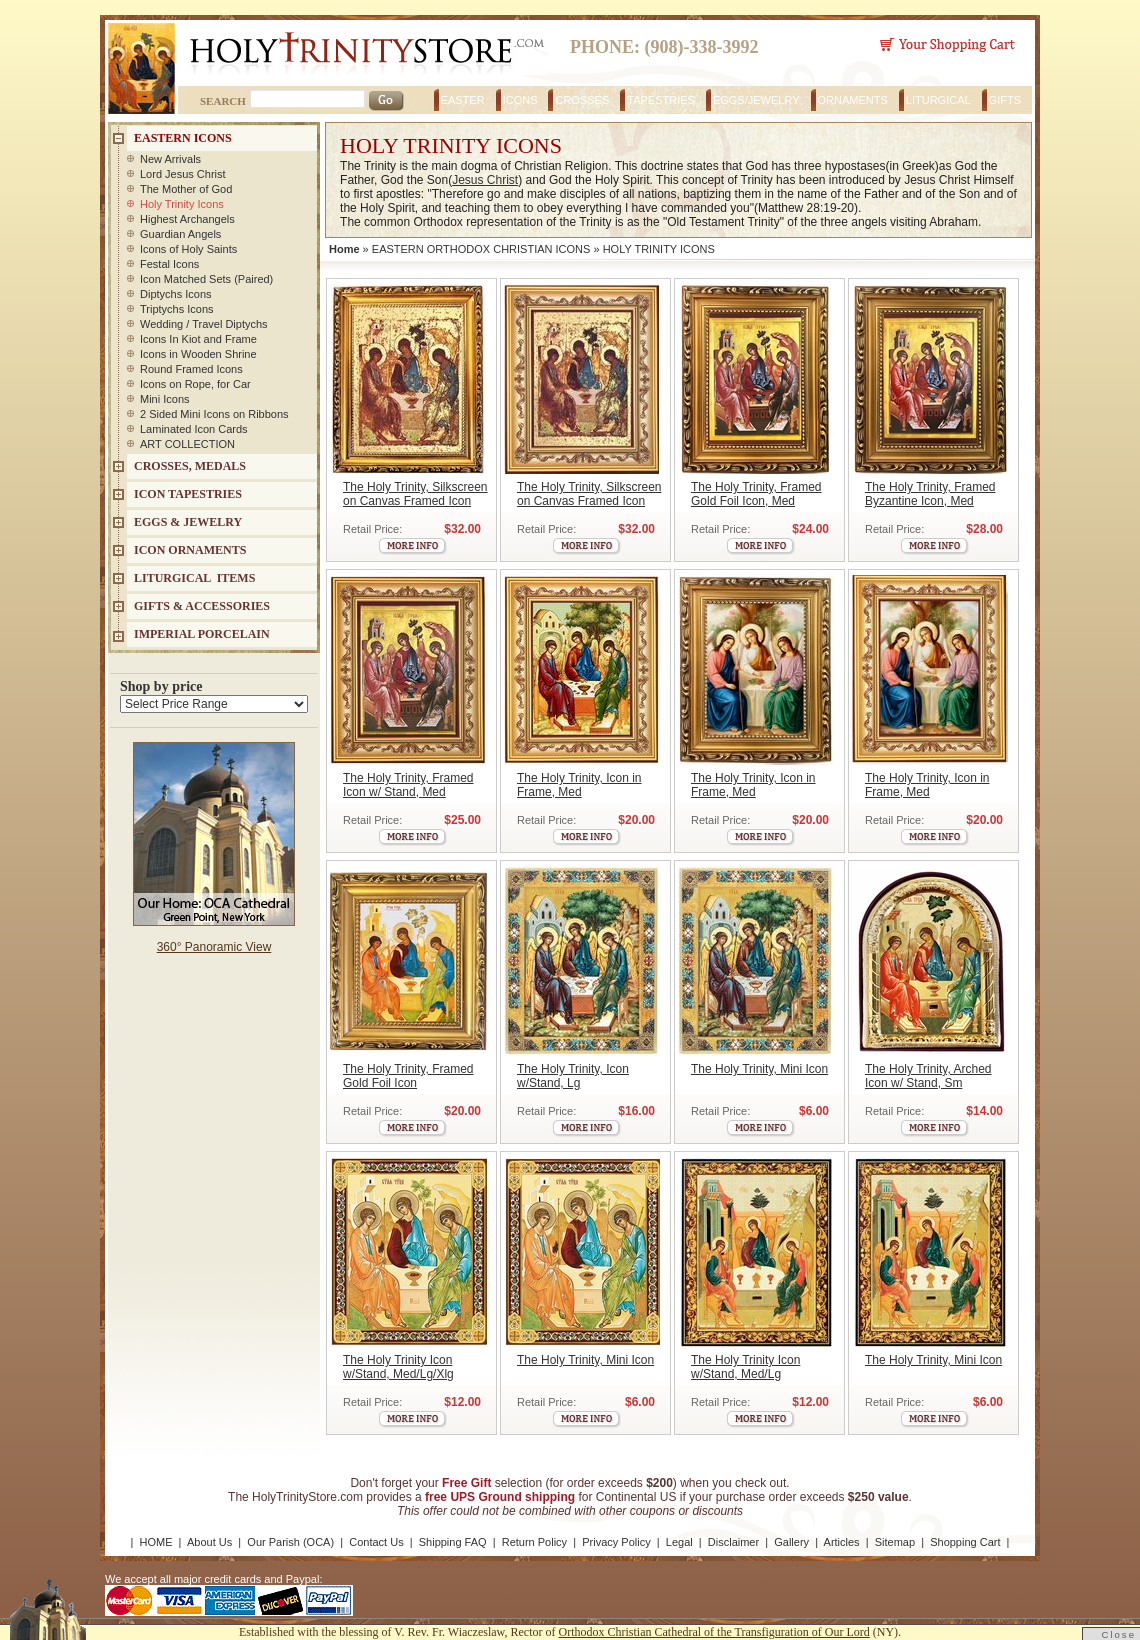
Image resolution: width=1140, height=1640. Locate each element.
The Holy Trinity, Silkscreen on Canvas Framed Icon (415, 494)
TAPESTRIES (661, 100)
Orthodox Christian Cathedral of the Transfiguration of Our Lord (713, 1632)
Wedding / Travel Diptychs (204, 324)
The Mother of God (186, 189)
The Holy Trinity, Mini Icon (759, 1069)
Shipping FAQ (453, 1542)
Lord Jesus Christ (183, 174)
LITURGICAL (938, 100)
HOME (156, 1542)
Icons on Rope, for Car (195, 384)
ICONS (520, 100)
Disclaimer (733, 1542)
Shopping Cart (965, 1542)
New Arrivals (170, 159)
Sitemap (895, 1542)
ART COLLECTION (187, 444)
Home (344, 249)
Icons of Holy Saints (188, 249)
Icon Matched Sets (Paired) (206, 279)
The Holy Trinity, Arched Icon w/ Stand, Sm (928, 1076)
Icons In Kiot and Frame (198, 339)
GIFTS (1005, 100)
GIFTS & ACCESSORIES (202, 606)
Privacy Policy (616, 1542)
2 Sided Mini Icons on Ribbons (214, 414)
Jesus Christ (485, 180)
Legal (679, 1542)
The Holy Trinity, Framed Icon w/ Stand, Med (408, 785)
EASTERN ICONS (183, 138)
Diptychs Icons (176, 294)
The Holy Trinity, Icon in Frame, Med (579, 785)
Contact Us (376, 1542)
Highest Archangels (187, 219)
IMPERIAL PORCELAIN (202, 634)
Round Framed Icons (191, 369)
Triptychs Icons (177, 309)
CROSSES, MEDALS (190, 466)
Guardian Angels (180, 234)
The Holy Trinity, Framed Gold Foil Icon (408, 1076)
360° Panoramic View (214, 947)
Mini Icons (165, 399)
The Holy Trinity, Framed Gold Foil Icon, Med (756, 494)
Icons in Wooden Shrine (198, 354)
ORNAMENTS (853, 100)
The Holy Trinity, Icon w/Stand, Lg (573, 1076)
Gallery (791, 1542)
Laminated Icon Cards (194, 429)
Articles (842, 1542)
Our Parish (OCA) (290, 1542)
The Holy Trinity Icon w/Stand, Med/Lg (745, 1367)
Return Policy (534, 1542)
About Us (209, 1542)
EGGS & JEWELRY (188, 522)
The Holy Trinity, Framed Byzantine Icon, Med (930, 494)
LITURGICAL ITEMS (194, 578)
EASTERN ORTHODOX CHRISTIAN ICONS (481, 249)
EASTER (463, 100)
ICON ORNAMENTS (190, 550)
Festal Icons (169, 264)
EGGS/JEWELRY (756, 100)
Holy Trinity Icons (182, 204)
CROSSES (582, 100)
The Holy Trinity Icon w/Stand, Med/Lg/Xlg (398, 1367)
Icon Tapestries (188, 494)
